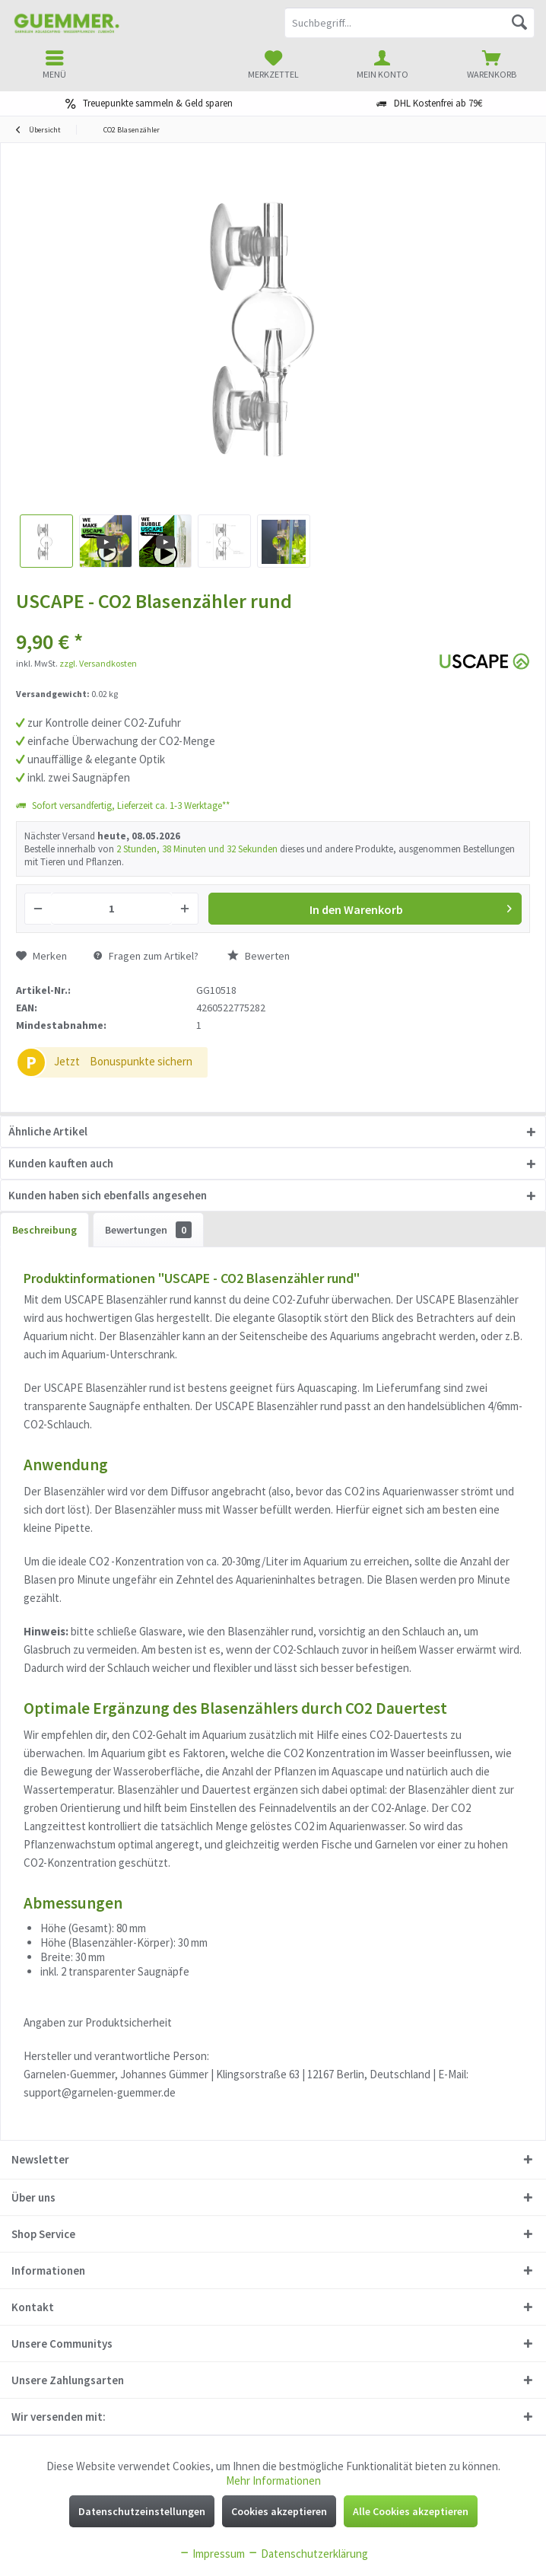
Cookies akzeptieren (279, 2511)
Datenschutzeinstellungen (141, 2511)
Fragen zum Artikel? (146, 956)
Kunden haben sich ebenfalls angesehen (107, 1195)
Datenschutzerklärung (307, 2553)
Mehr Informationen (273, 2480)
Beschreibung (44, 1230)
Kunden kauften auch (60, 1163)
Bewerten (258, 956)
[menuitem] (491, 64)
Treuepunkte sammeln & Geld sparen (158, 103)
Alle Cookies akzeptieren (410, 2511)
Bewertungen (148, 1229)
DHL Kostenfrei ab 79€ (438, 103)
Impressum (212, 2553)
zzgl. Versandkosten (98, 663)
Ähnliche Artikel (47, 1131)
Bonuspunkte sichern (141, 1061)
